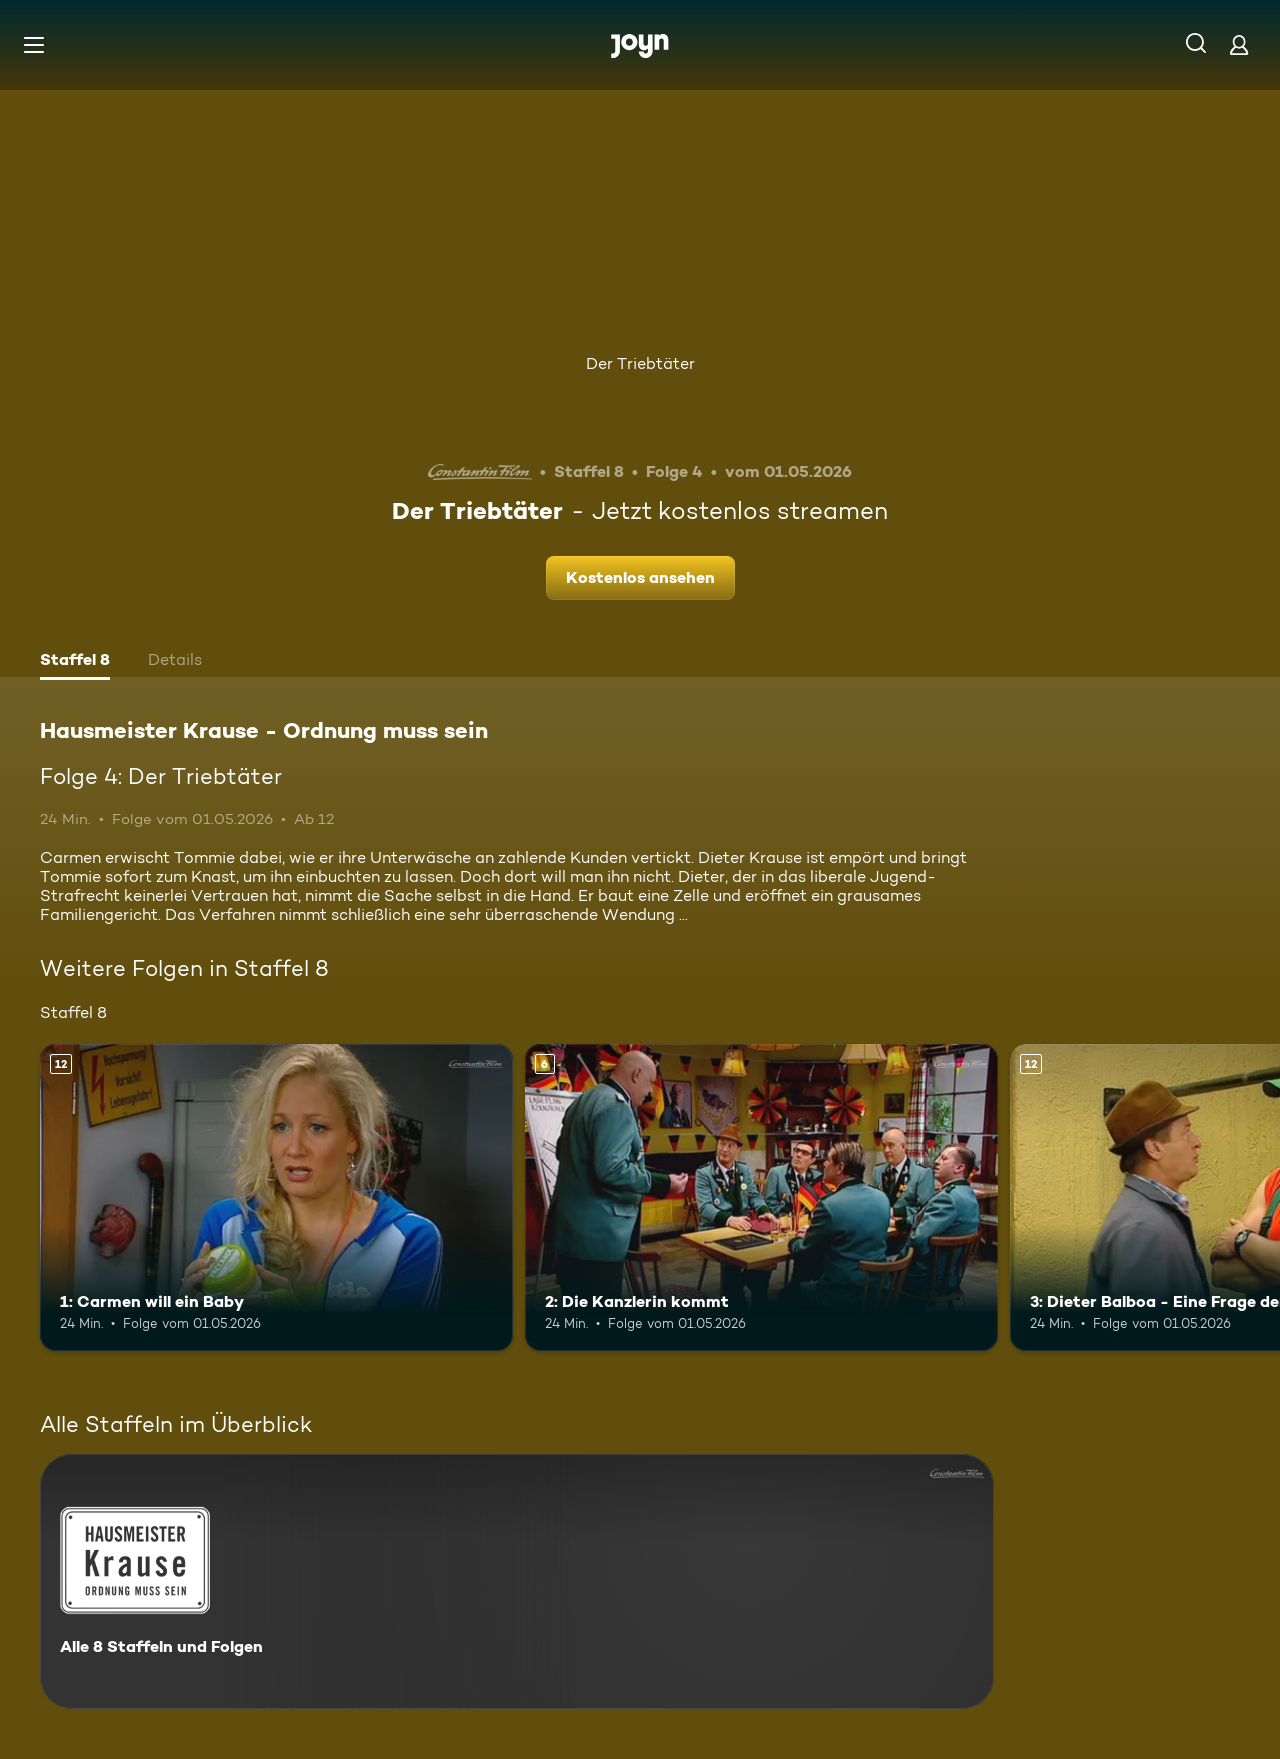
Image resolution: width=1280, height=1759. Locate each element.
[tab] (75, 662)
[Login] (1239, 44)
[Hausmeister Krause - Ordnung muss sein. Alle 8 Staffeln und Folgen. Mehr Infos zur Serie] (517, 1581)
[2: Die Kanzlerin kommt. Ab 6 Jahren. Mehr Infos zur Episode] (761, 1197)
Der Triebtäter (640, 363)
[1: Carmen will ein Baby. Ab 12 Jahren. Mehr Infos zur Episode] (276, 1197)
